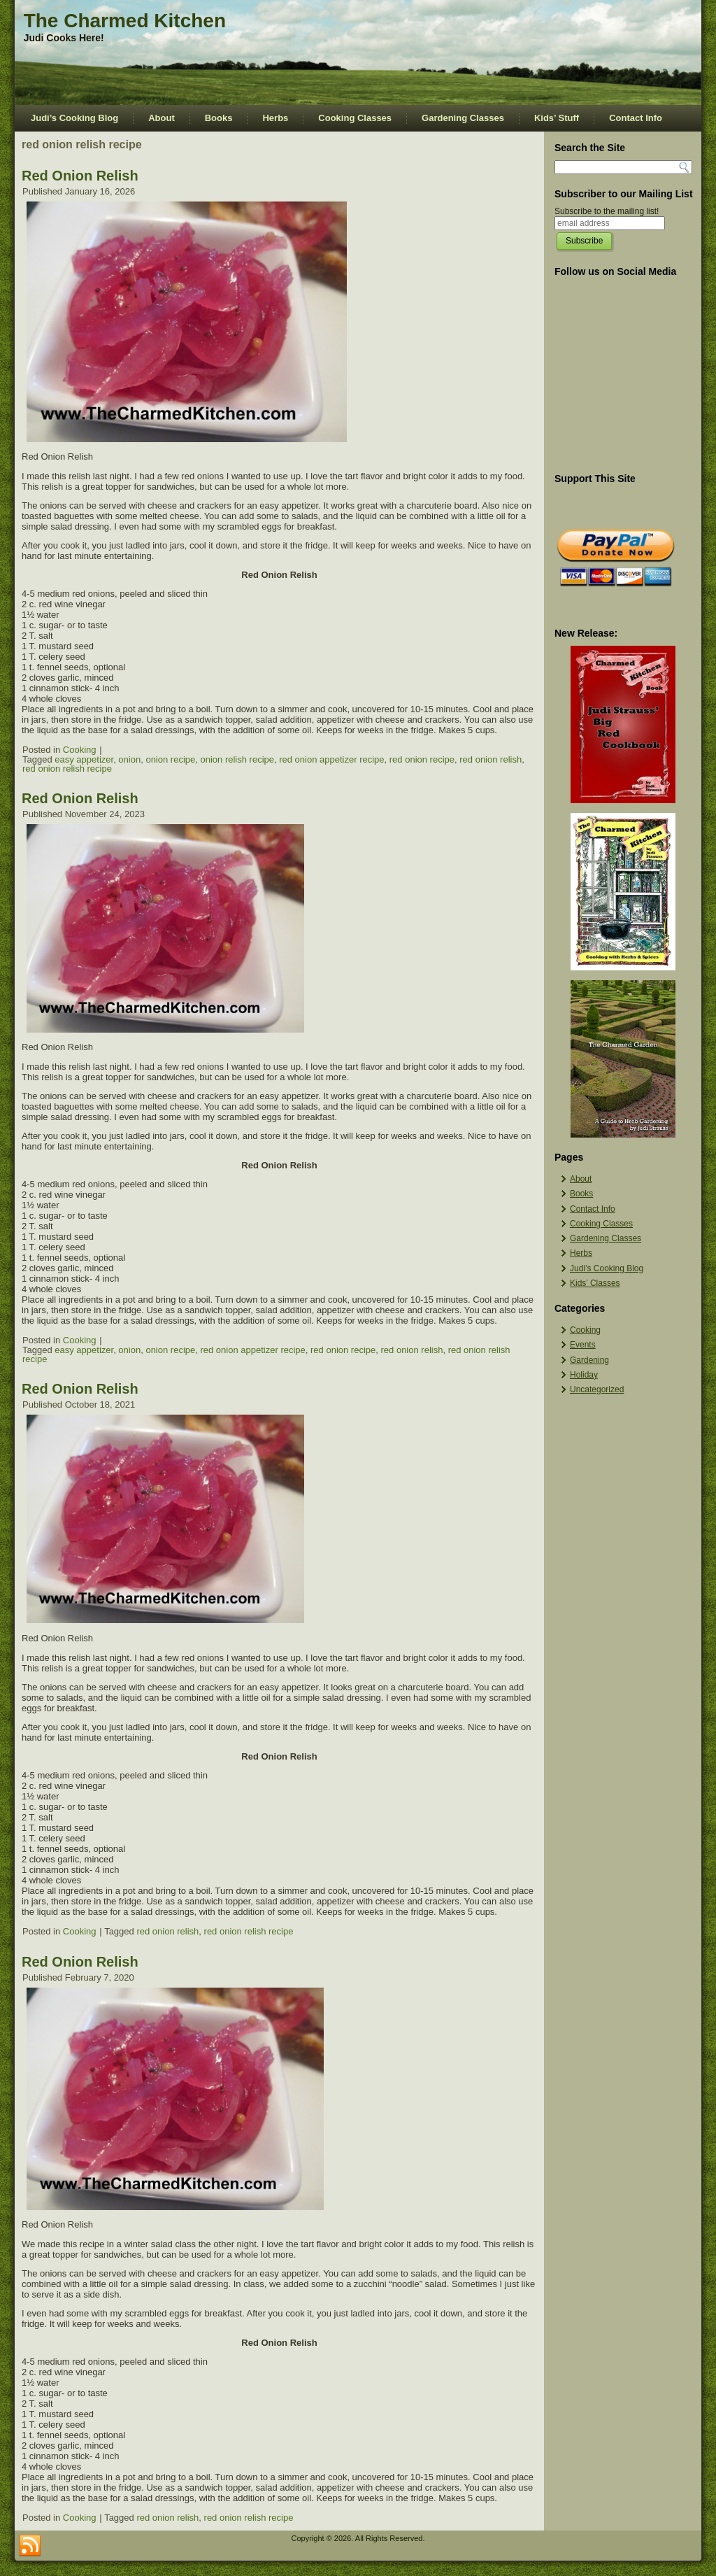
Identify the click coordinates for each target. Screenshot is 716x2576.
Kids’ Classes (595, 1283)
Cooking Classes (355, 118)
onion (129, 759)
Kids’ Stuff (556, 118)
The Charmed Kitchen (125, 20)
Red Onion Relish (80, 175)
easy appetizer (84, 759)
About (161, 118)
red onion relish (490, 759)
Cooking (79, 749)
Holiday (584, 1375)
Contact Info (635, 118)
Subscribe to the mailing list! (606, 211)
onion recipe (170, 759)
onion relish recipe (237, 759)
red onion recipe (421, 759)
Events (583, 1345)
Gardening (589, 1360)
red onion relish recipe (67, 768)
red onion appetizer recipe (331, 759)
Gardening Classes (463, 118)
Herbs (275, 118)
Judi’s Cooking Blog (74, 118)
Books (219, 118)
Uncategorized (597, 1389)
